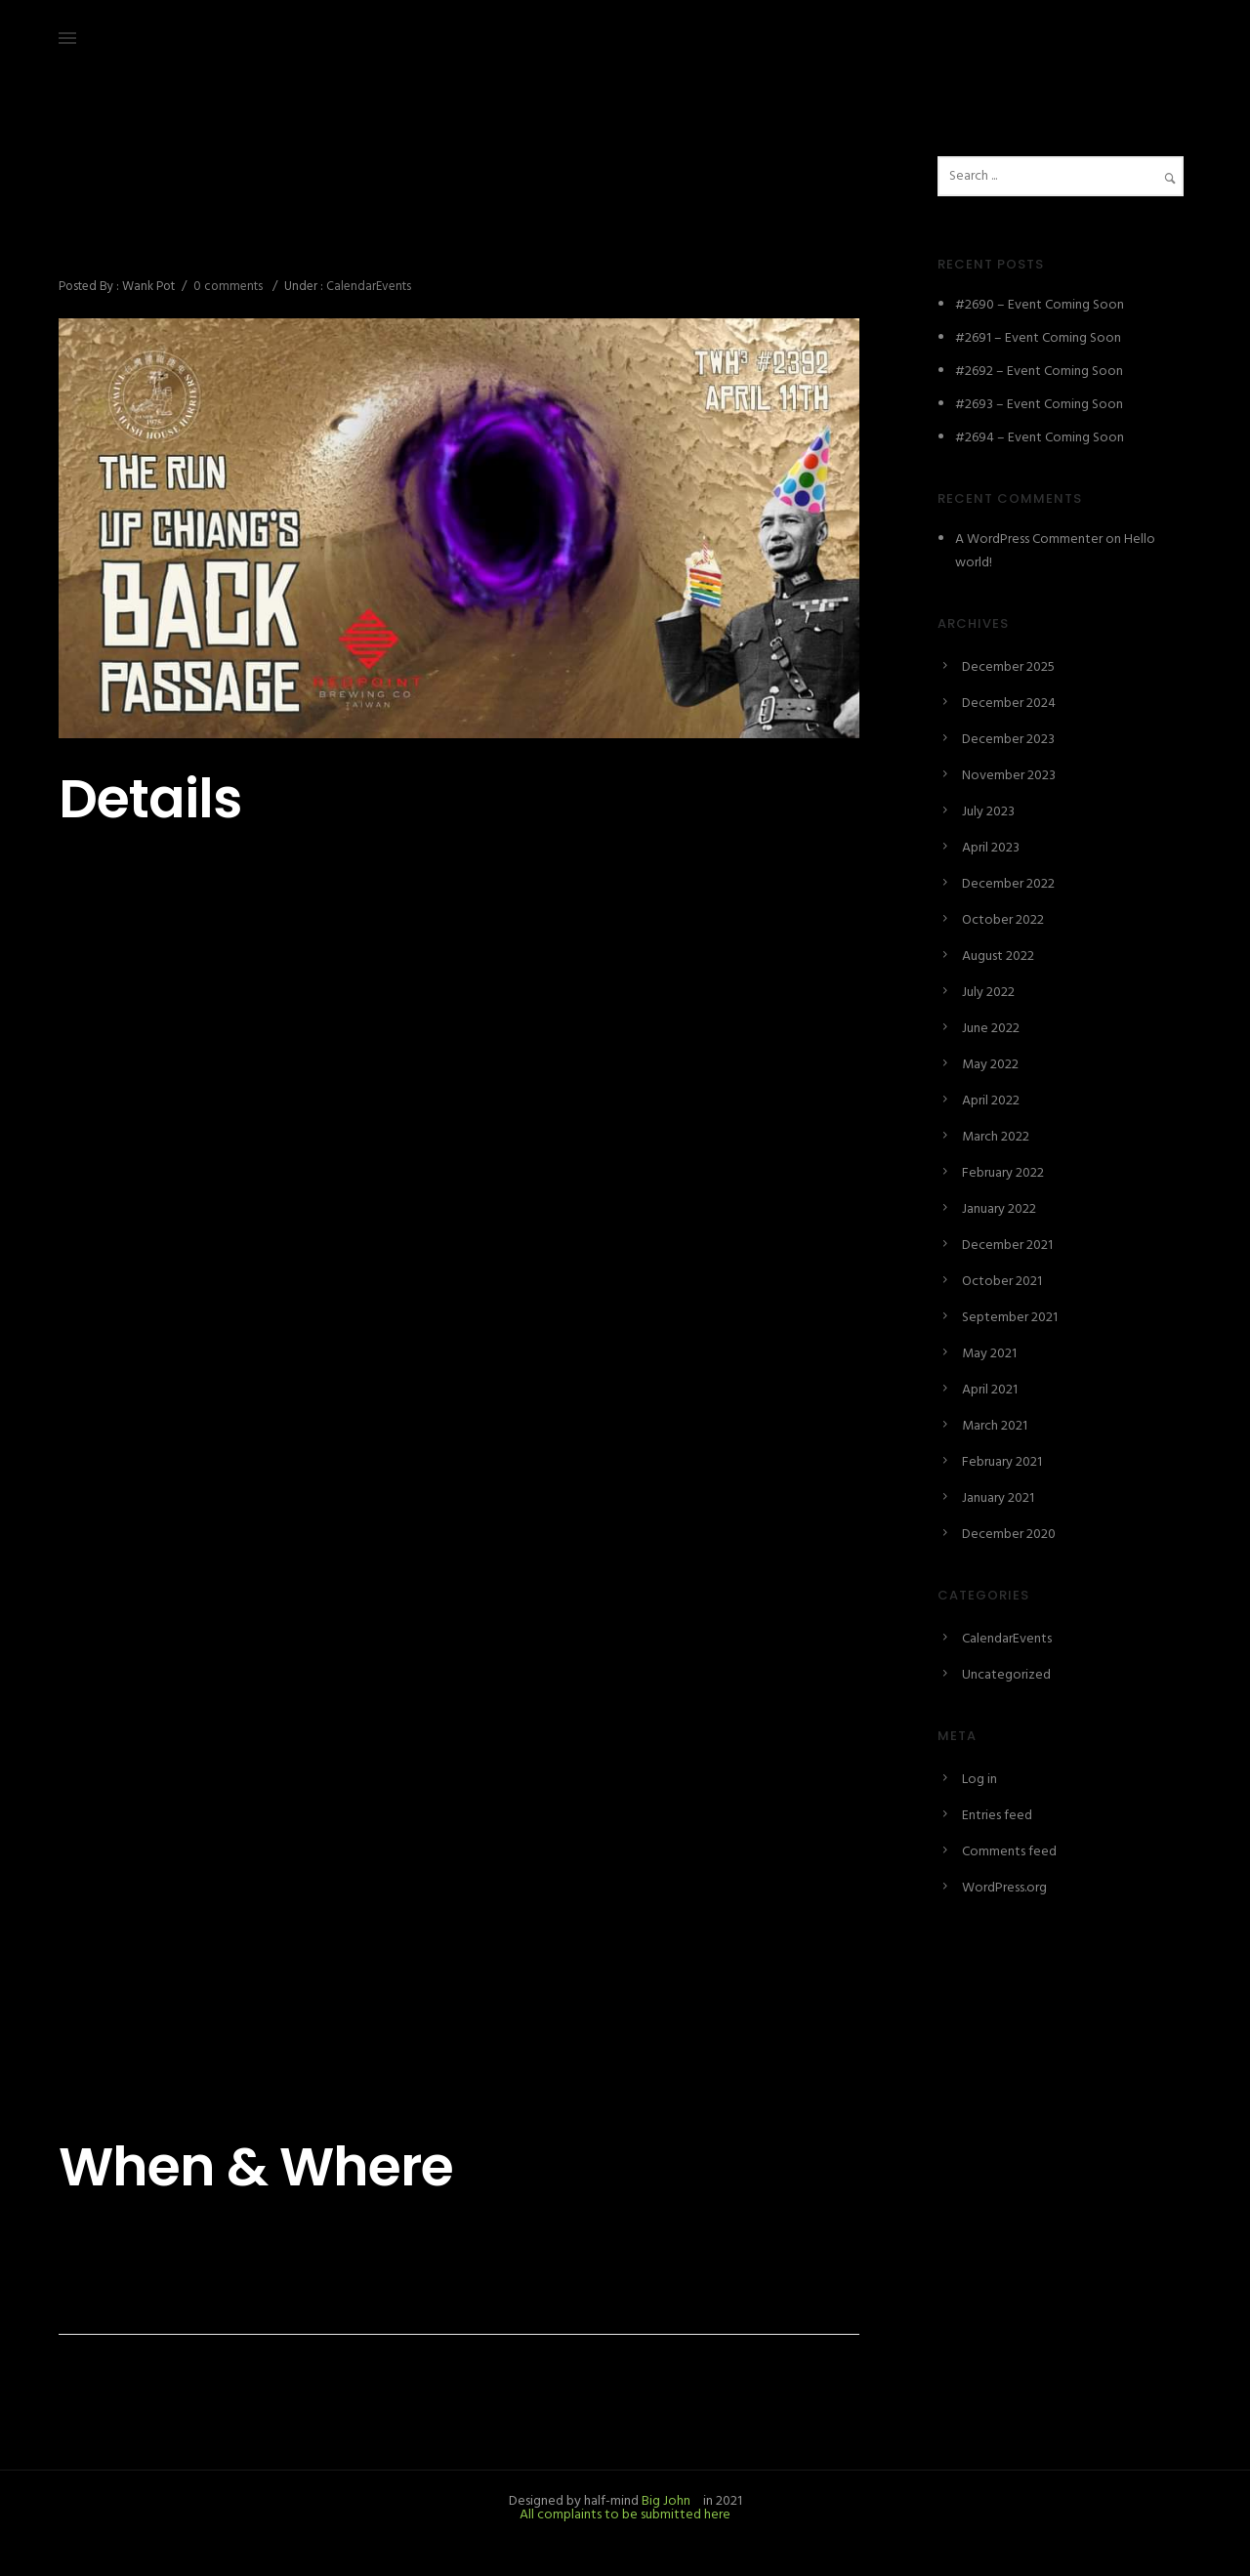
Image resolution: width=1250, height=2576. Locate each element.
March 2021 (994, 1426)
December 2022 (1008, 884)
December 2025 (1008, 667)
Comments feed (1009, 1852)
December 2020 (1009, 1534)
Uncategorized (1006, 1675)
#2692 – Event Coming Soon (1039, 371)
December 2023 (1008, 739)
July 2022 (988, 992)
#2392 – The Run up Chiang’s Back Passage (363, 243)
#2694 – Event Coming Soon (1039, 438)
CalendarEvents (367, 286)
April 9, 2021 (93, 200)
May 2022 (990, 1065)
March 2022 (995, 1137)
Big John (664, 2501)
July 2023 (988, 812)
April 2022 (991, 1101)
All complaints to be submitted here (625, 2515)
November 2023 (1009, 776)
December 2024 (1009, 703)
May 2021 (989, 1354)
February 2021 (1002, 1462)
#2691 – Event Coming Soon (1038, 338)
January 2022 (999, 1209)
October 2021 (1002, 1281)
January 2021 (998, 1498)
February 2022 (1003, 1173)
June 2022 (991, 1029)
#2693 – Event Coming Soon (1039, 405)
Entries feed (997, 1816)
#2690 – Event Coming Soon (1039, 305)
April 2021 (990, 1390)
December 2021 (1007, 1245)
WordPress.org (1004, 1888)
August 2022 (998, 956)
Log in (979, 1779)
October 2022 (1003, 920)
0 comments (228, 286)
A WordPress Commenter (1029, 539)
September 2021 (1010, 1318)
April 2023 (991, 848)
